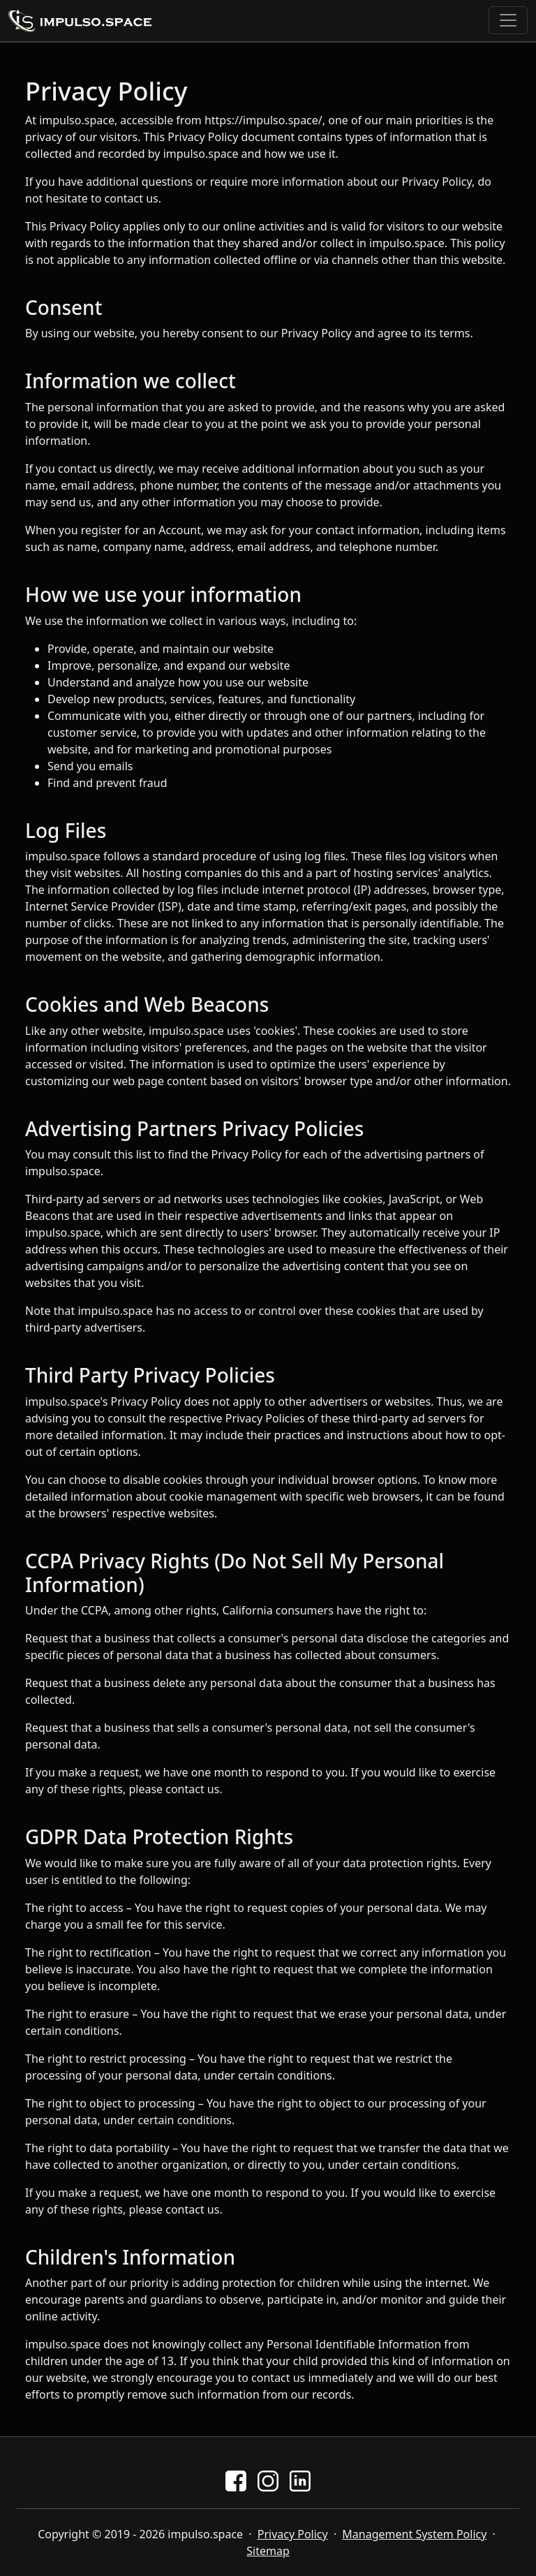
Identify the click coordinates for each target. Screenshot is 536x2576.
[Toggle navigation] (508, 20)
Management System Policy (414, 2534)
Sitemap (268, 2551)
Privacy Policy (293, 2534)
